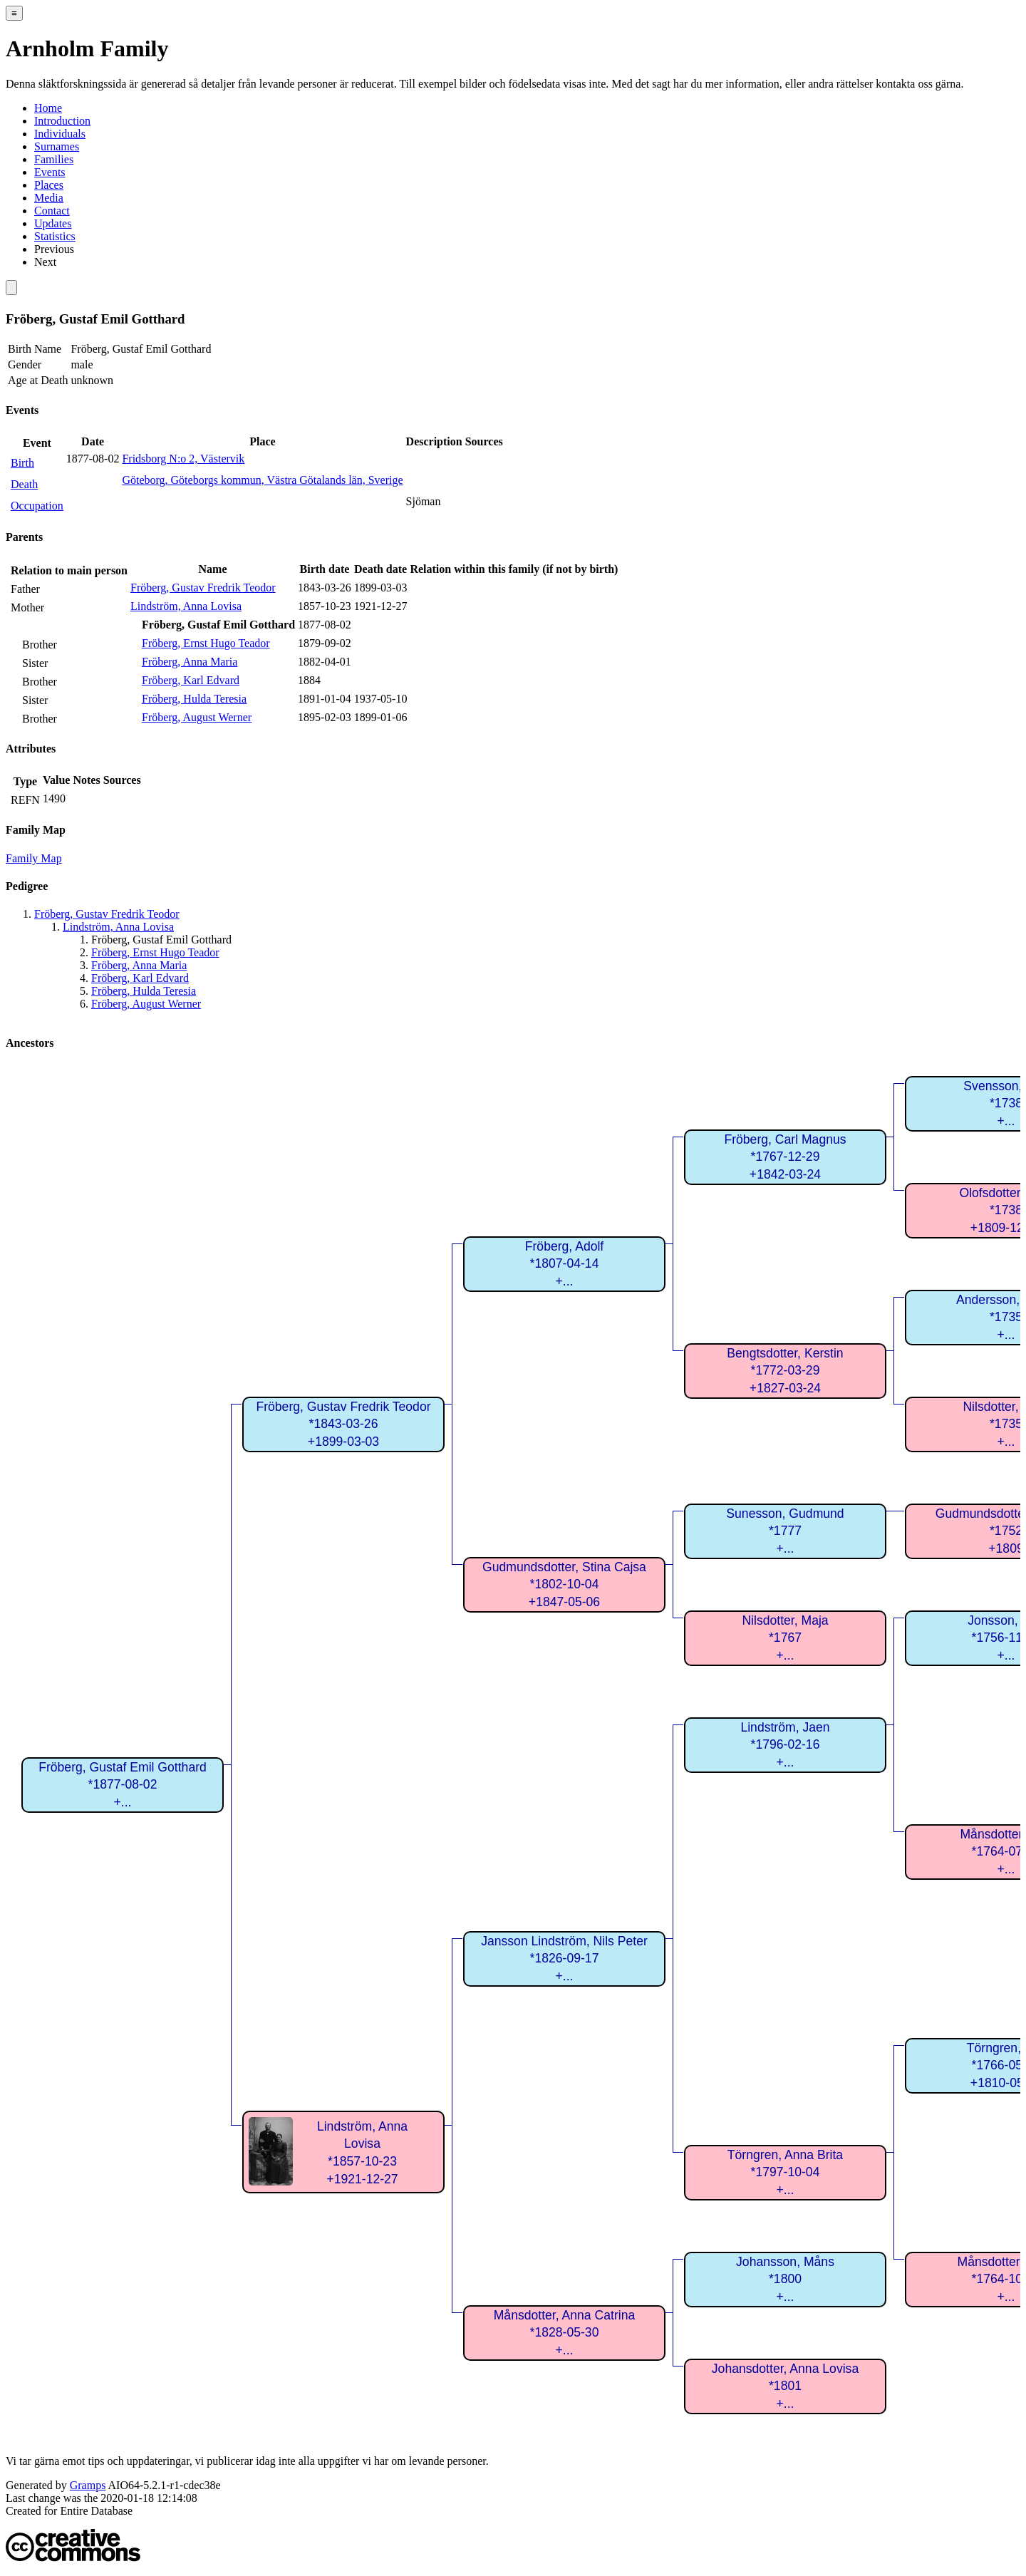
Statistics (55, 236)
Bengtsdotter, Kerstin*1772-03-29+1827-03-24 (785, 1370)
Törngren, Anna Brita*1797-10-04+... (785, 2172)
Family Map (34, 858)
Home (48, 108)
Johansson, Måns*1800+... (785, 2279)
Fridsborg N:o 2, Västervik (183, 458)
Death (24, 484)
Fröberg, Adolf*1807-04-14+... (564, 1263)
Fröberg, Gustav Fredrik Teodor (203, 587)
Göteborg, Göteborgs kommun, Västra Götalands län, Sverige (262, 480)
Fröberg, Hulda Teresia (194, 699)
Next (45, 262)
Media (48, 198)
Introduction (62, 121)
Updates (52, 223)
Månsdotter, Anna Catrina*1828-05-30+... (565, 2332)
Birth (22, 463)
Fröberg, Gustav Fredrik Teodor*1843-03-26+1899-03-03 (343, 1424)
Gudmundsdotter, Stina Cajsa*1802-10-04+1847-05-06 (564, 1584)
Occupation (37, 506)
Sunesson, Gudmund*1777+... (785, 1531)
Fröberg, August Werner (197, 717)
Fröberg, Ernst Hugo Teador (206, 643)
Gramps (88, 2485)
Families (53, 159)
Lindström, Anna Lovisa (186, 606)
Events (50, 172)
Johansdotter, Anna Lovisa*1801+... (785, 2386)
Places (48, 185)
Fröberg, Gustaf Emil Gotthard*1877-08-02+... (122, 1784)
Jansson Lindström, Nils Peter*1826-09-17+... (564, 1958)
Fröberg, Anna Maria (189, 662)
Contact (52, 211)
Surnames (56, 146)
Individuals (60, 134)
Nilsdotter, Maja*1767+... (785, 1637)
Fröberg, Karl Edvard (190, 680)
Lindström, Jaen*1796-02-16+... (784, 1744)
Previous (54, 249)
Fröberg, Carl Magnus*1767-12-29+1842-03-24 (785, 1156)
